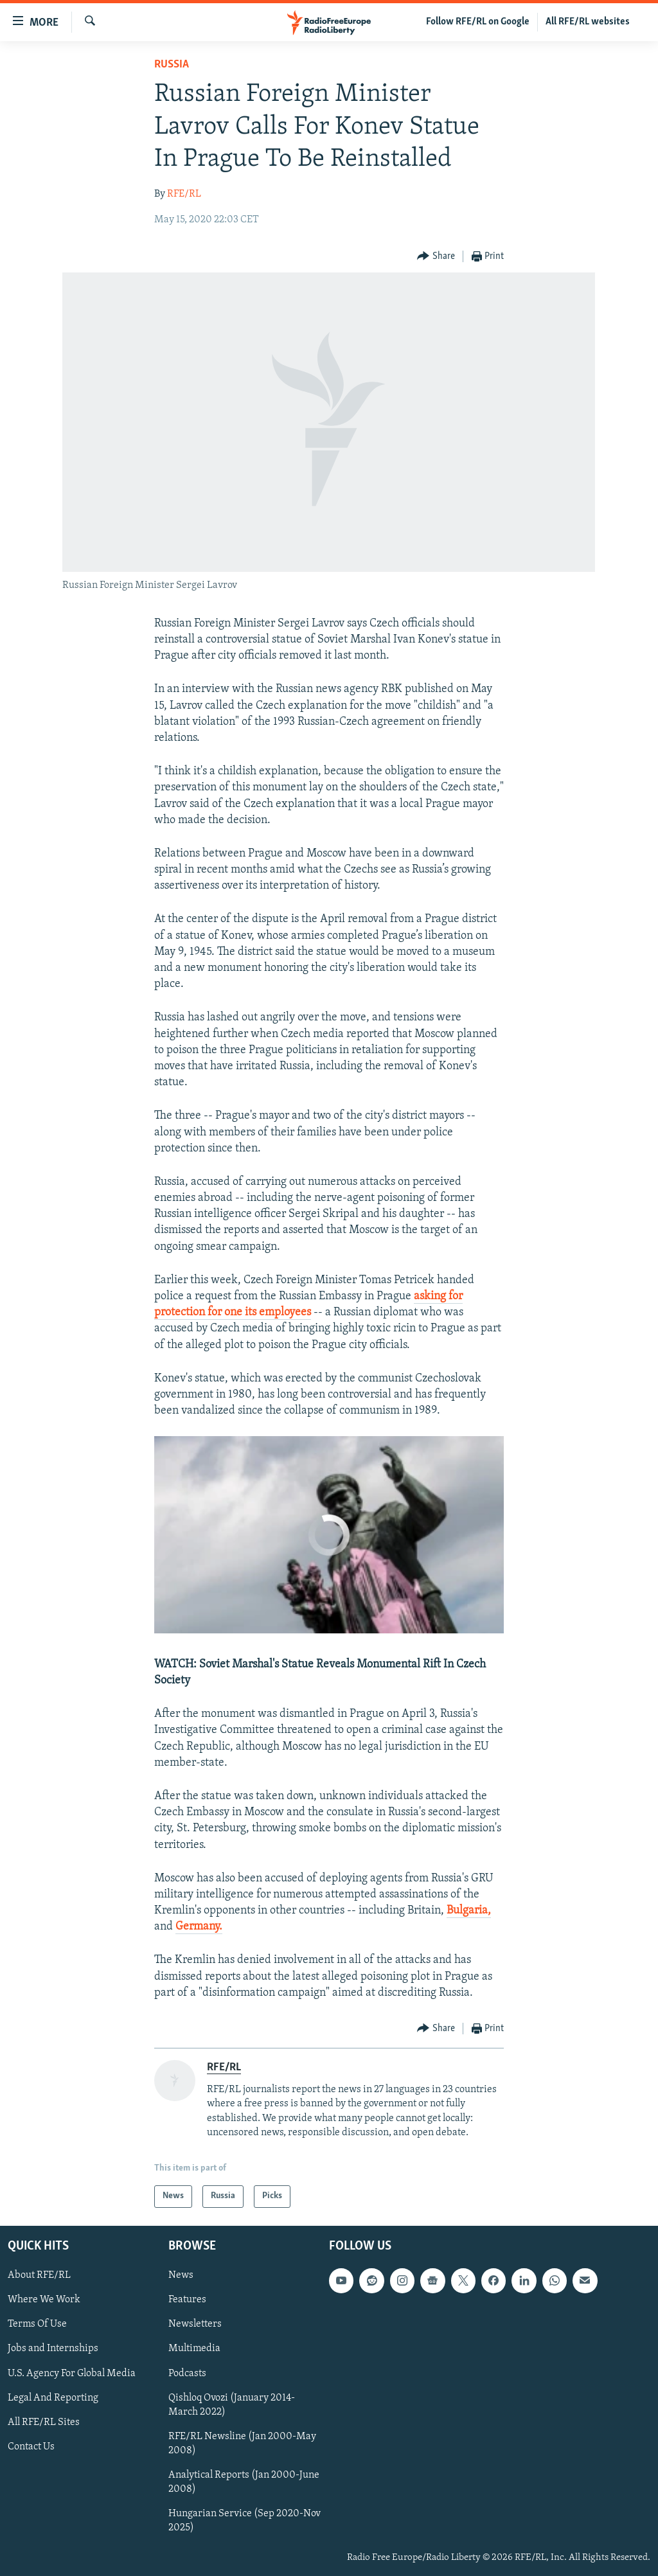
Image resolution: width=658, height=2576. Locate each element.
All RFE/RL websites (588, 22)
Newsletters (195, 2324)
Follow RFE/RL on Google (477, 22)
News (180, 2275)
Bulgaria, (469, 1911)
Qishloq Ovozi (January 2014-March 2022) (231, 2404)
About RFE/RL (39, 2275)
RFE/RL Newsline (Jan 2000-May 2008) (242, 2443)
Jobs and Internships (53, 2348)
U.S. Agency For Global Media (72, 2373)
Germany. (198, 1927)
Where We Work (44, 2300)
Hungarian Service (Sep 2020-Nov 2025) (244, 2520)
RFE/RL (184, 194)
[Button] (436, 256)
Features (187, 2300)
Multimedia (194, 2348)
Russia (171, 64)
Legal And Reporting (53, 2397)
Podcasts (187, 2373)
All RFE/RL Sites (44, 2422)
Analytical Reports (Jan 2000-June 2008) (243, 2481)
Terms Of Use (37, 2324)
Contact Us (31, 2446)
